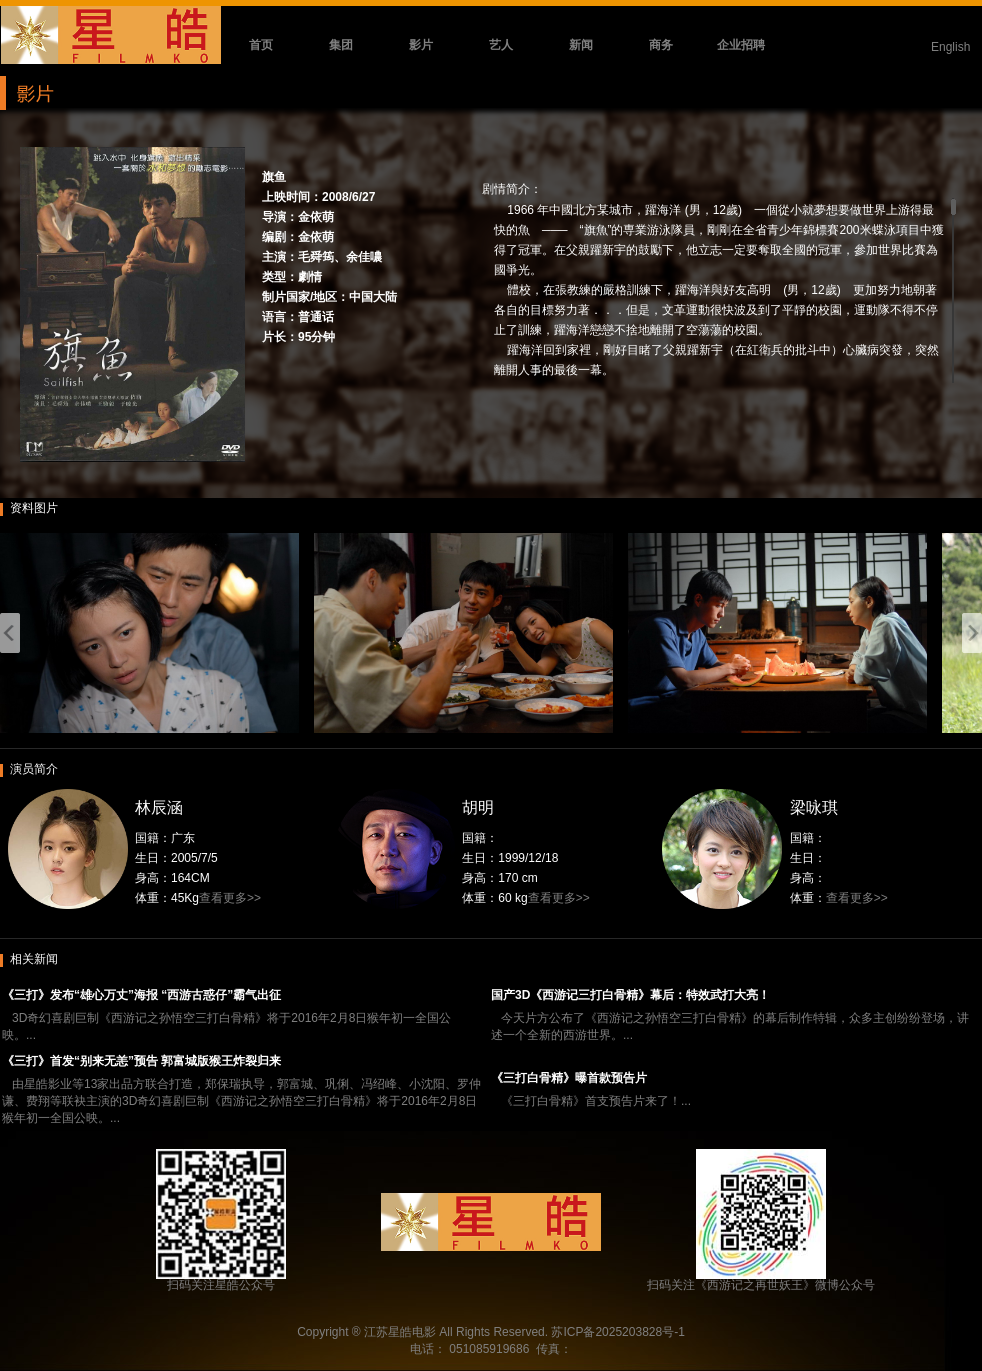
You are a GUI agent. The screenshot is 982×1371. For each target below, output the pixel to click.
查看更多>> (230, 898)
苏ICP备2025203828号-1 (617, 1332)
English (950, 47)
